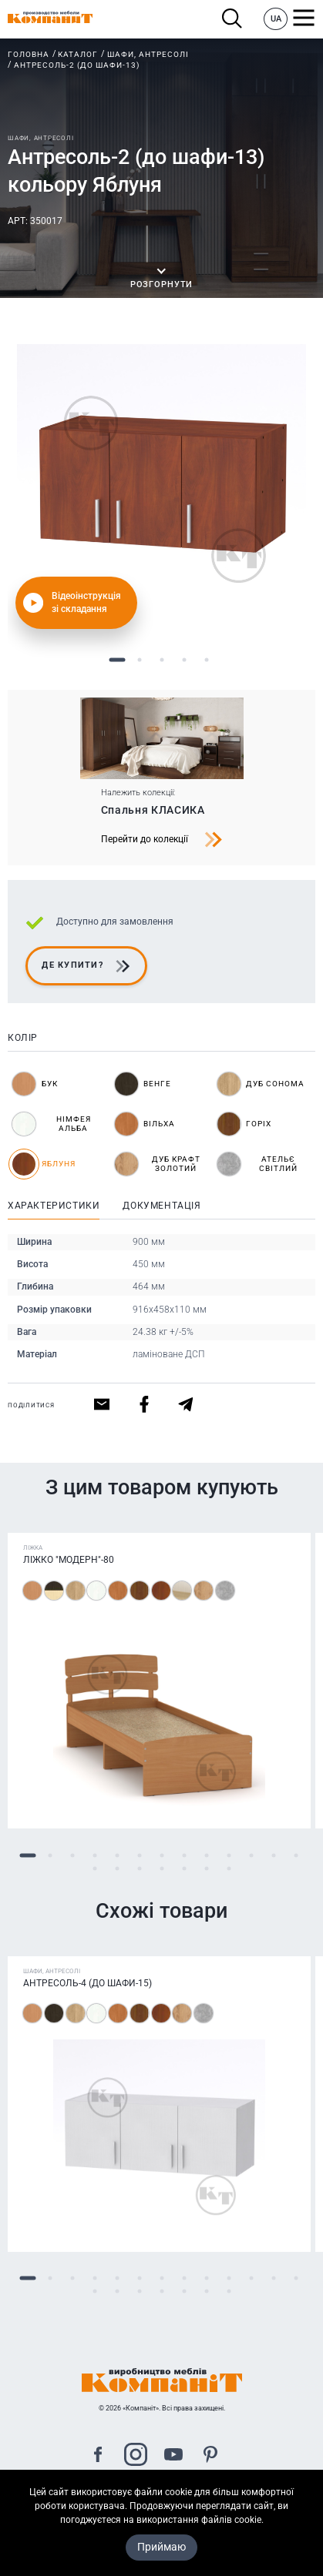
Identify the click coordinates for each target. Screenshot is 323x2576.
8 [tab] (184, 1855)
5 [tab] (206, 660)
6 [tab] (139, 1855)
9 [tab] (206, 1855)
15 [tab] (117, 1868)
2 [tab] (139, 660)
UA (276, 19)
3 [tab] (161, 660)
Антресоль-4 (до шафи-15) (87, 1983)
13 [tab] (296, 1855)
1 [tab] (117, 660)
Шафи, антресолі (148, 54)
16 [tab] (139, 1868)
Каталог (78, 54)
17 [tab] (161, 1868)
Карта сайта (161, 2512)
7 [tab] (161, 1855)
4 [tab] (184, 660)
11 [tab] (251, 1855)
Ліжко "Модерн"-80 (68, 1559)
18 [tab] (184, 1868)
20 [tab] (228, 1868)
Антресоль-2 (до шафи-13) (77, 65)
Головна (28, 54)
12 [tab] (273, 1855)
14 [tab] (94, 1868)
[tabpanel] (161, 488)
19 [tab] (206, 1868)
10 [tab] (228, 1855)
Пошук (232, 18)
